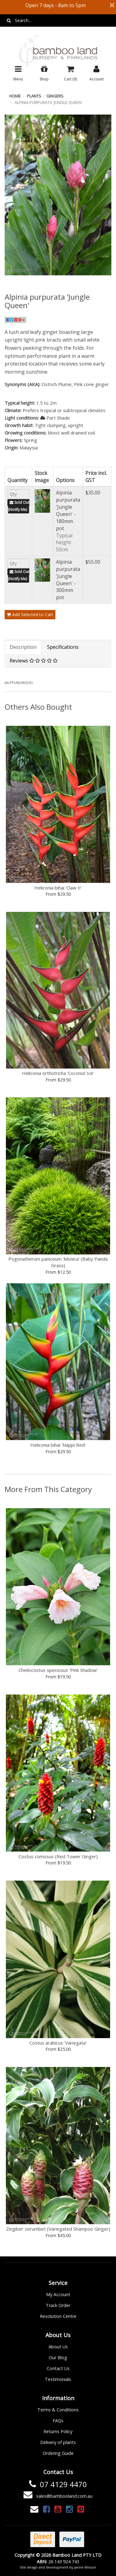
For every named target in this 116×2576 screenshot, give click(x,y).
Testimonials (58, 2379)
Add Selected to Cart (30, 614)
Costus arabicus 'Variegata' (58, 2043)
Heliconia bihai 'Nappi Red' (58, 1445)
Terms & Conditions (58, 2410)
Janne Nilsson (85, 2567)
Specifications (63, 647)
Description (23, 647)
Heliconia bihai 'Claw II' (58, 888)
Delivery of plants (58, 2442)
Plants (34, 96)
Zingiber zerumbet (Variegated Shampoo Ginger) (58, 2229)
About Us (58, 2347)
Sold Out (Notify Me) (19, 506)
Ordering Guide (58, 2453)
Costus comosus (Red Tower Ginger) (58, 1856)
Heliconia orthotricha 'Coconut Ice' (58, 1073)
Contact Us (58, 2368)
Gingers (54, 96)
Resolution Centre (58, 2316)
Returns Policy (58, 2431)
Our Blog (58, 2357)
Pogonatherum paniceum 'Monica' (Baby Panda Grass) (58, 1262)
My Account (58, 2294)
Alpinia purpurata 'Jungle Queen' (48, 102)
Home (15, 96)
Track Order (58, 2305)
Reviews (34, 660)
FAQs (58, 2421)
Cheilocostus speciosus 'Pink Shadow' (58, 1670)
